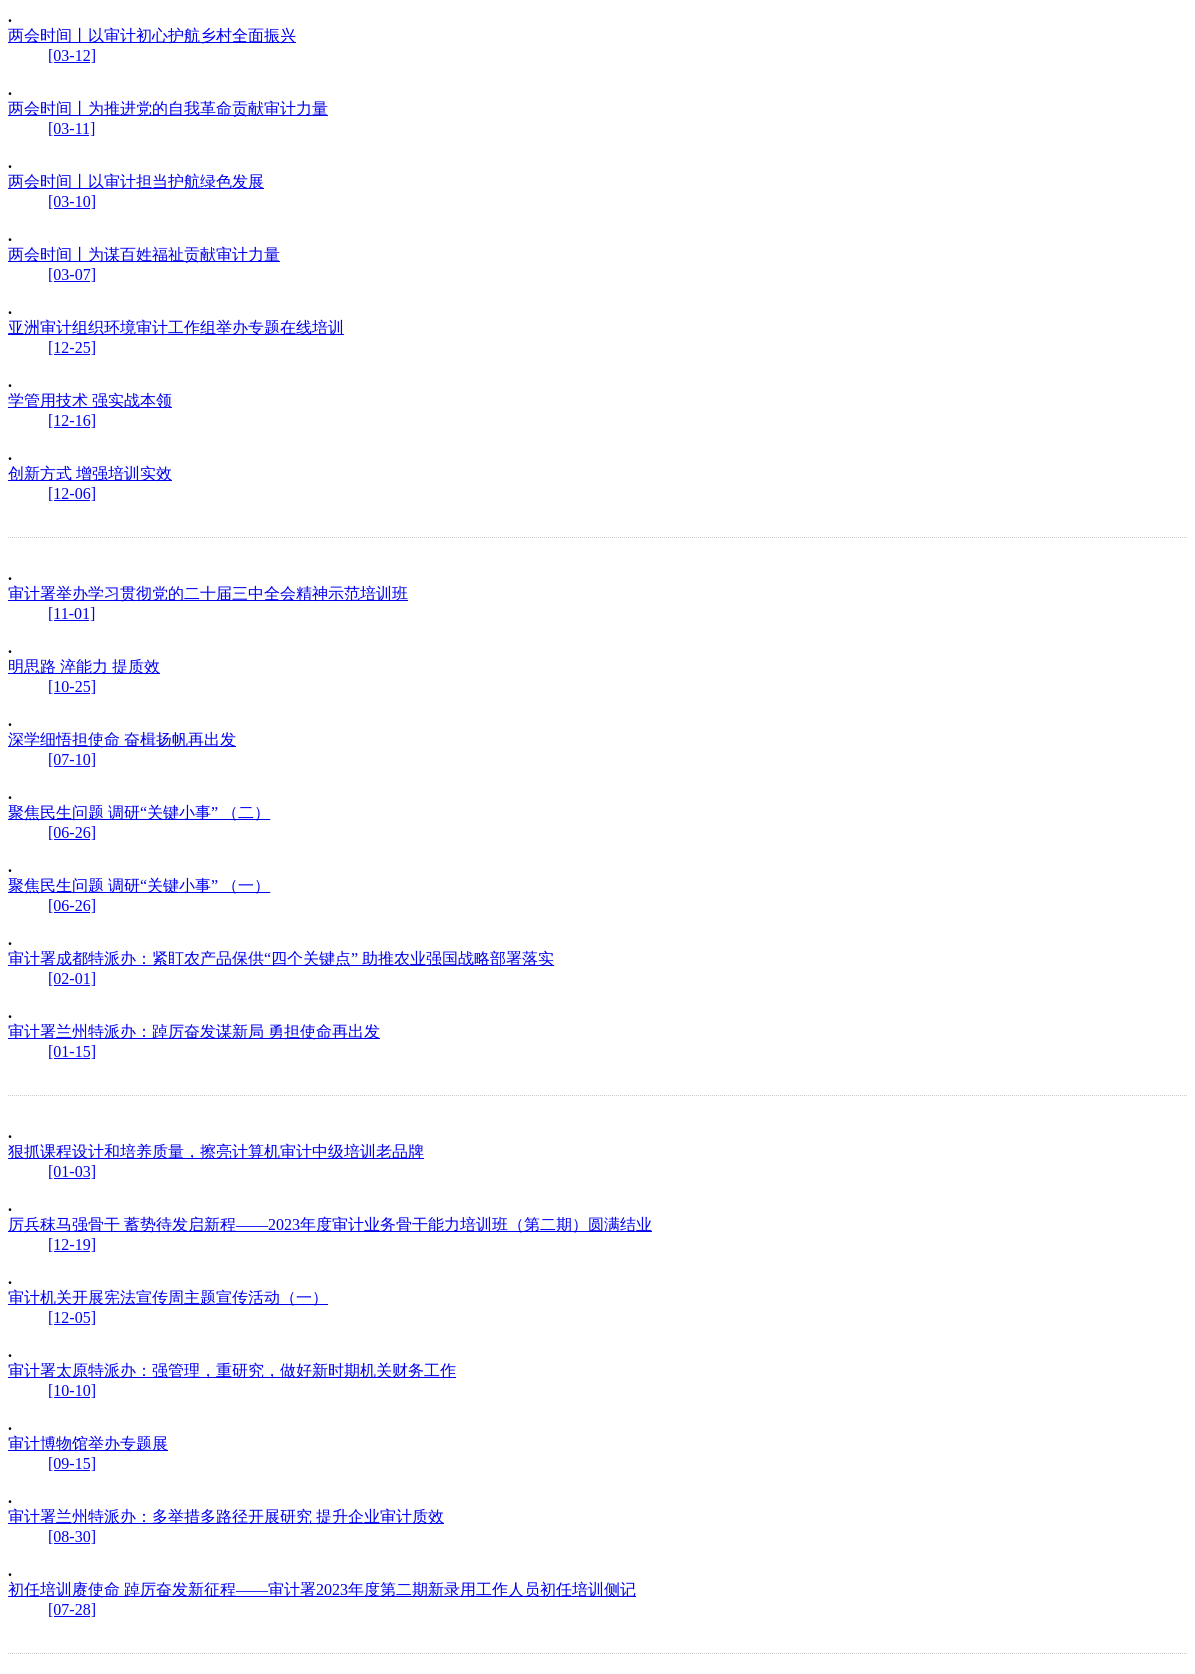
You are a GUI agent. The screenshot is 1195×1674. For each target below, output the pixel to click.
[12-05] (72, 1317)
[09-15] (72, 1463)
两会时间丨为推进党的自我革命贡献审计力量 (168, 108)
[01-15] (72, 1051)
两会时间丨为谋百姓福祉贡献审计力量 (144, 254)
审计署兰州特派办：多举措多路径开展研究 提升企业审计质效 (226, 1516)
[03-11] (71, 128)
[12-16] (72, 420)
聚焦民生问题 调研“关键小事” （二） (139, 812)
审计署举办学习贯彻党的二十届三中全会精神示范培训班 (208, 593)
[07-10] (72, 759)
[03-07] (72, 274)
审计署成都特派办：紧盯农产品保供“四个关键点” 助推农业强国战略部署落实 (281, 958)
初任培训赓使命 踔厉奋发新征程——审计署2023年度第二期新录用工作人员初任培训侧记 (322, 1589)
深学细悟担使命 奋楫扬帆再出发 (122, 739)
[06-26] (72, 832)
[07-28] (72, 1609)
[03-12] (72, 55)
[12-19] (72, 1244)
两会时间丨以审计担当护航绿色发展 (136, 181)
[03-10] (72, 201)
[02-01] (72, 978)
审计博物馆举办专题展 (88, 1443)
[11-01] (71, 613)
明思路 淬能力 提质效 (84, 666)
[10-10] (72, 1390)
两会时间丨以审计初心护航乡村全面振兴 (152, 35)
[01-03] (72, 1171)
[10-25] (72, 686)
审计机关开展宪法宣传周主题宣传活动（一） (168, 1297)
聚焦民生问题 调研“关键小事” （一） (139, 885)
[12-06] (72, 493)
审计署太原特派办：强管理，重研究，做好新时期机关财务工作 (232, 1370)
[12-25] (72, 347)
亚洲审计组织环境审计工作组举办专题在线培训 (176, 327)
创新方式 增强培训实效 (90, 473)
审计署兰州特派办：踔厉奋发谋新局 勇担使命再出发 (194, 1031)
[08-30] (72, 1536)
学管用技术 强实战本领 (90, 400)
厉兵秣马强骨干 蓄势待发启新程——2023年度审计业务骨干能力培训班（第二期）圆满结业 (330, 1224)
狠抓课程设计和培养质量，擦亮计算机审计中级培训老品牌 (216, 1151)
